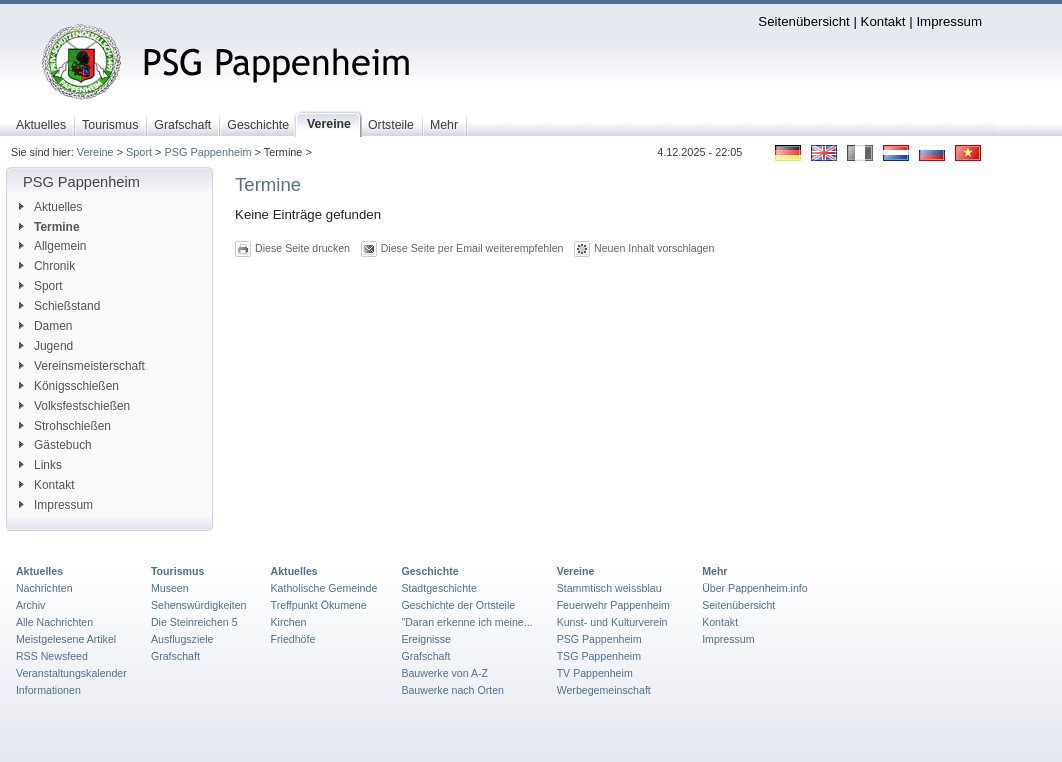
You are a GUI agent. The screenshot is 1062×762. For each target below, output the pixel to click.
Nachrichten (44, 588)
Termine (49, 227)
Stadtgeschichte (439, 588)
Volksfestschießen (74, 406)
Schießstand (59, 306)
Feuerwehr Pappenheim (613, 605)
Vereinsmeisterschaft (82, 366)
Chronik (47, 266)
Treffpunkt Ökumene (319, 605)
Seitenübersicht (803, 21)
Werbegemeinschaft (604, 690)
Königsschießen (69, 386)
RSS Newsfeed (52, 656)
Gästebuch (55, 445)
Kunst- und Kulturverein (612, 622)
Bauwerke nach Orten (452, 690)
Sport (139, 152)
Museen (170, 588)
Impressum (949, 21)
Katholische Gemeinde (324, 588)
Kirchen (289, 622)
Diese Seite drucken (302, 248)
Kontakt (883, 21)
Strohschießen (65, 426)
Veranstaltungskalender (71, 673)
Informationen (48, 690)
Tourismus (177, 571)
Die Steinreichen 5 (194, 622)
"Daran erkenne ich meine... (466, 622)
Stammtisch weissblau (609, 588)
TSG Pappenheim (599, 656)
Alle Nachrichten (54, 622)
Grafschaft (175, 656)
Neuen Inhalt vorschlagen (654, 248)
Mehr (714, 571)
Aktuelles (50, 207)
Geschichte (429, 571)
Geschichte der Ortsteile (458, 605)
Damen (45, 326)
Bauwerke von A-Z (444, 673)
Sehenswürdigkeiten (199, 605)
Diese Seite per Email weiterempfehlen (472, 248)
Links (40, 465)
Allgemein (52, 246)
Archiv (30, 605)
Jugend (46, 346)
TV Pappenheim (595, 673)
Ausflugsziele (182, 639)
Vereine (95, 152)
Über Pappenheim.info (755, 588)
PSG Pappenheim (207, 152)
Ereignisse (426, 639)
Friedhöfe (293, 639)
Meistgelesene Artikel (66, 639)
